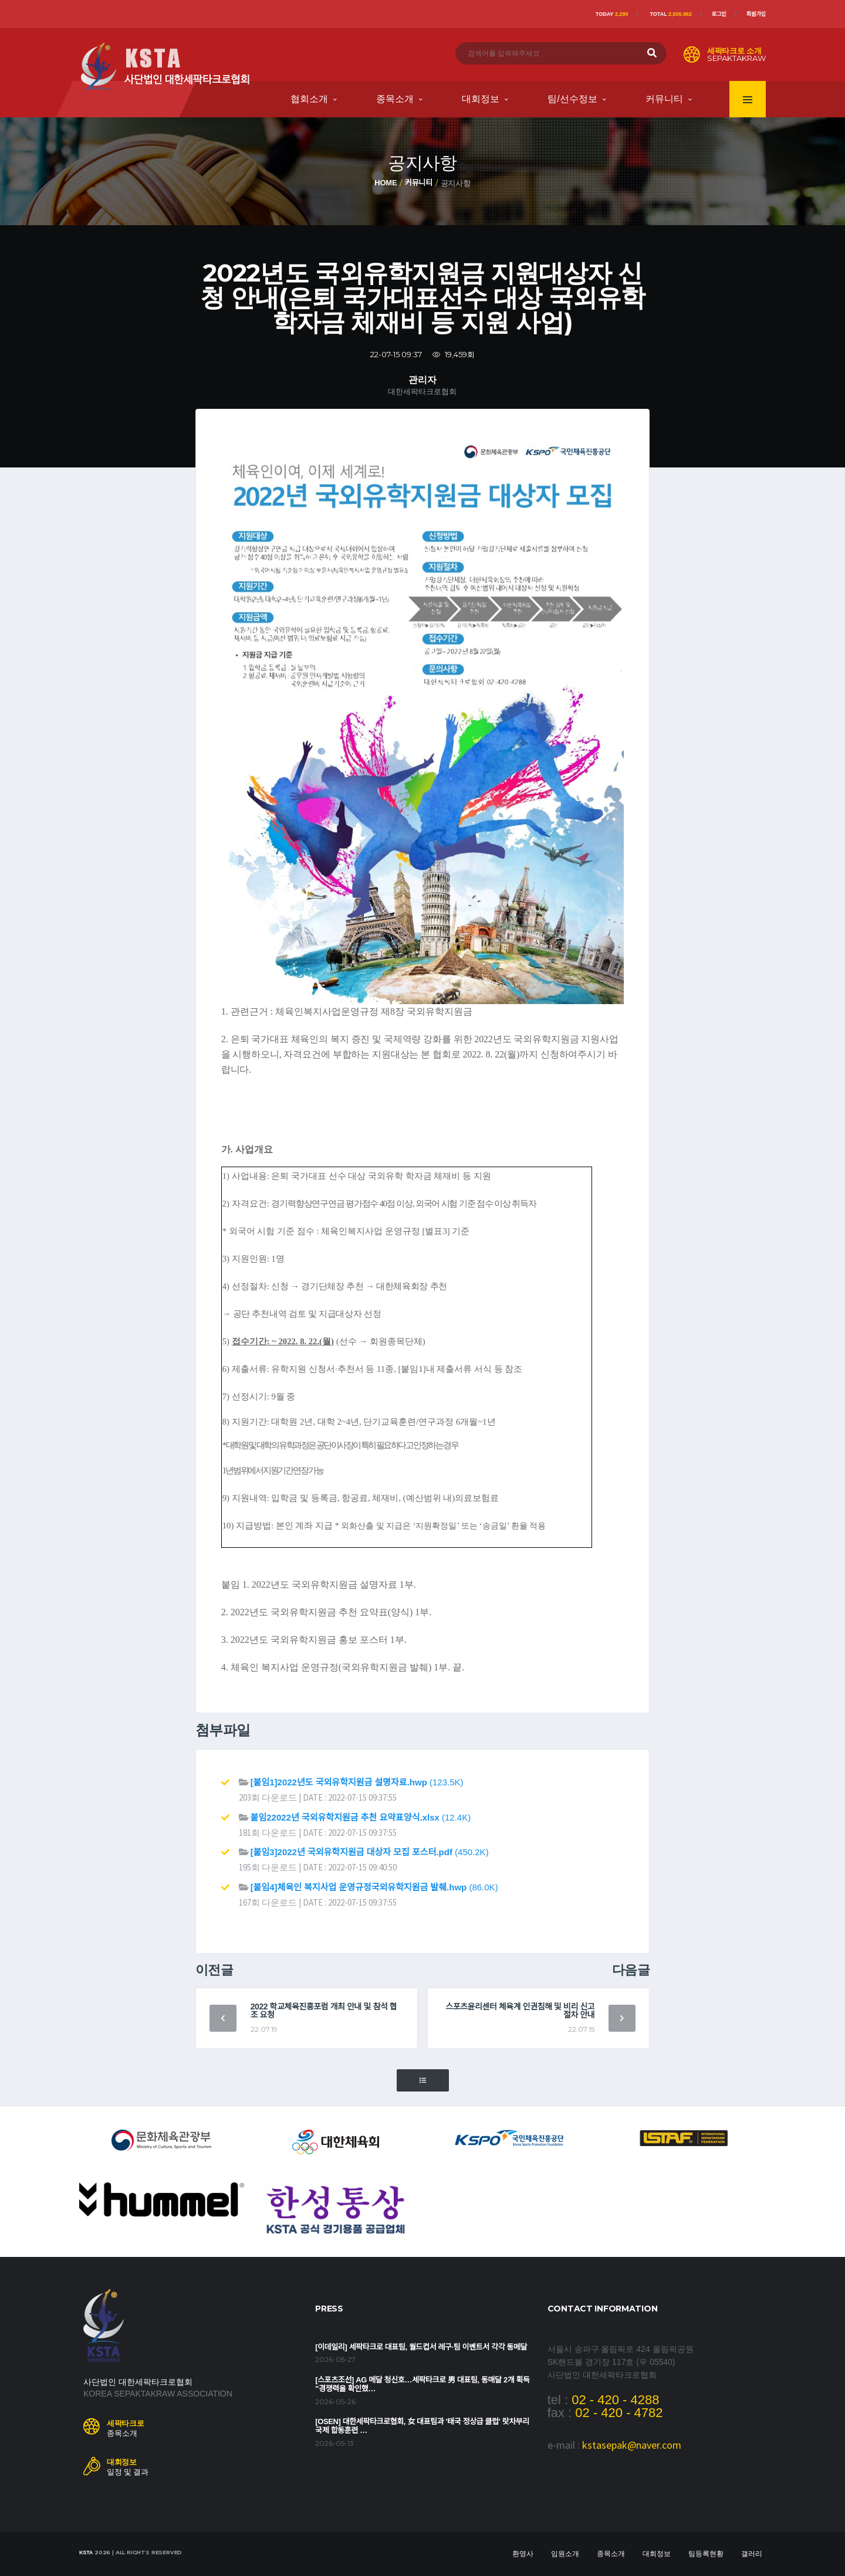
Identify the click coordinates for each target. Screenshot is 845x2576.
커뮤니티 (664, 99)
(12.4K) (361, 1817)
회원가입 (756, 14)
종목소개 (395, 99)
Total (671, 14)
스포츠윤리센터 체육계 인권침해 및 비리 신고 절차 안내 (519, 2010)
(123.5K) (357, 1782)
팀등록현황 (706, 2554)
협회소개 (309, 99)
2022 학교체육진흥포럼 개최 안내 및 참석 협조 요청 (324, 2010)
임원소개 (565, 2554)
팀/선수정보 (572, 99)
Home (385, 182)
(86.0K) (374, 1887)
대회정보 (480, 99)
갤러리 (751, 2554)
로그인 (719, 14)
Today (612, 14)
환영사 (522, 2554)
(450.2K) (370, 1852)
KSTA (86, 2552)
